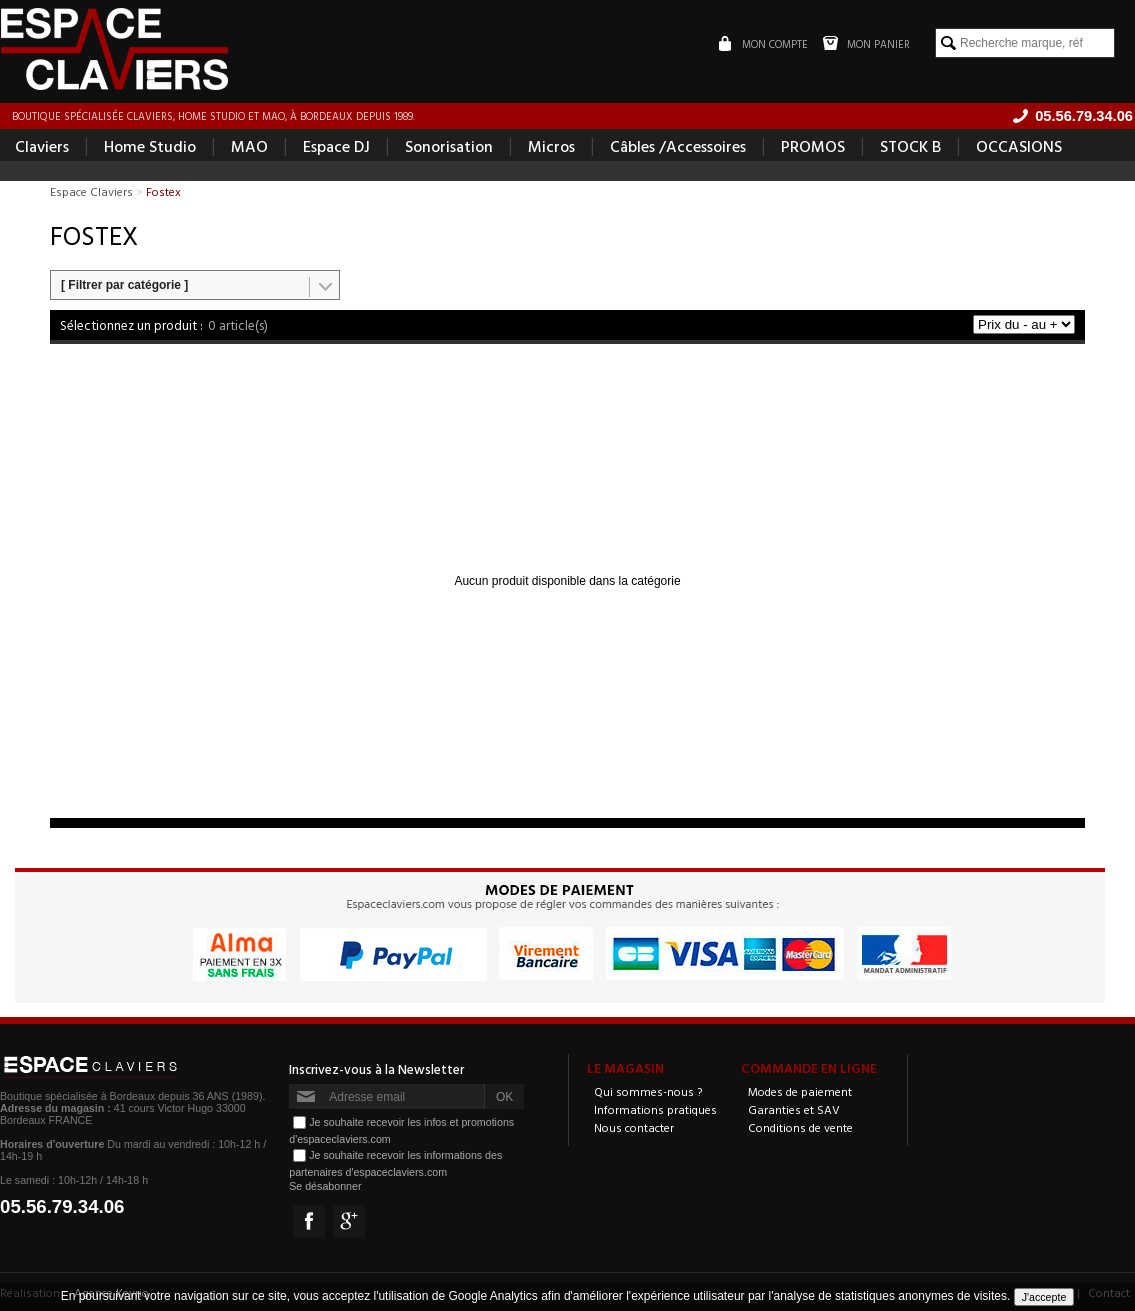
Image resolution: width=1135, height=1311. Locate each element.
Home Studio (150, 146)
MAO (249, 146)
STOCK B (910, 146)
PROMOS (813, 146)
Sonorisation (449, 146)
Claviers (42, 146)
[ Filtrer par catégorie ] (124, 285)
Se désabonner (325, 1186)
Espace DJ (336, 146)
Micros (551, 146)
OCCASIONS (1019, 146)
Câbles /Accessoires (678, 146)
